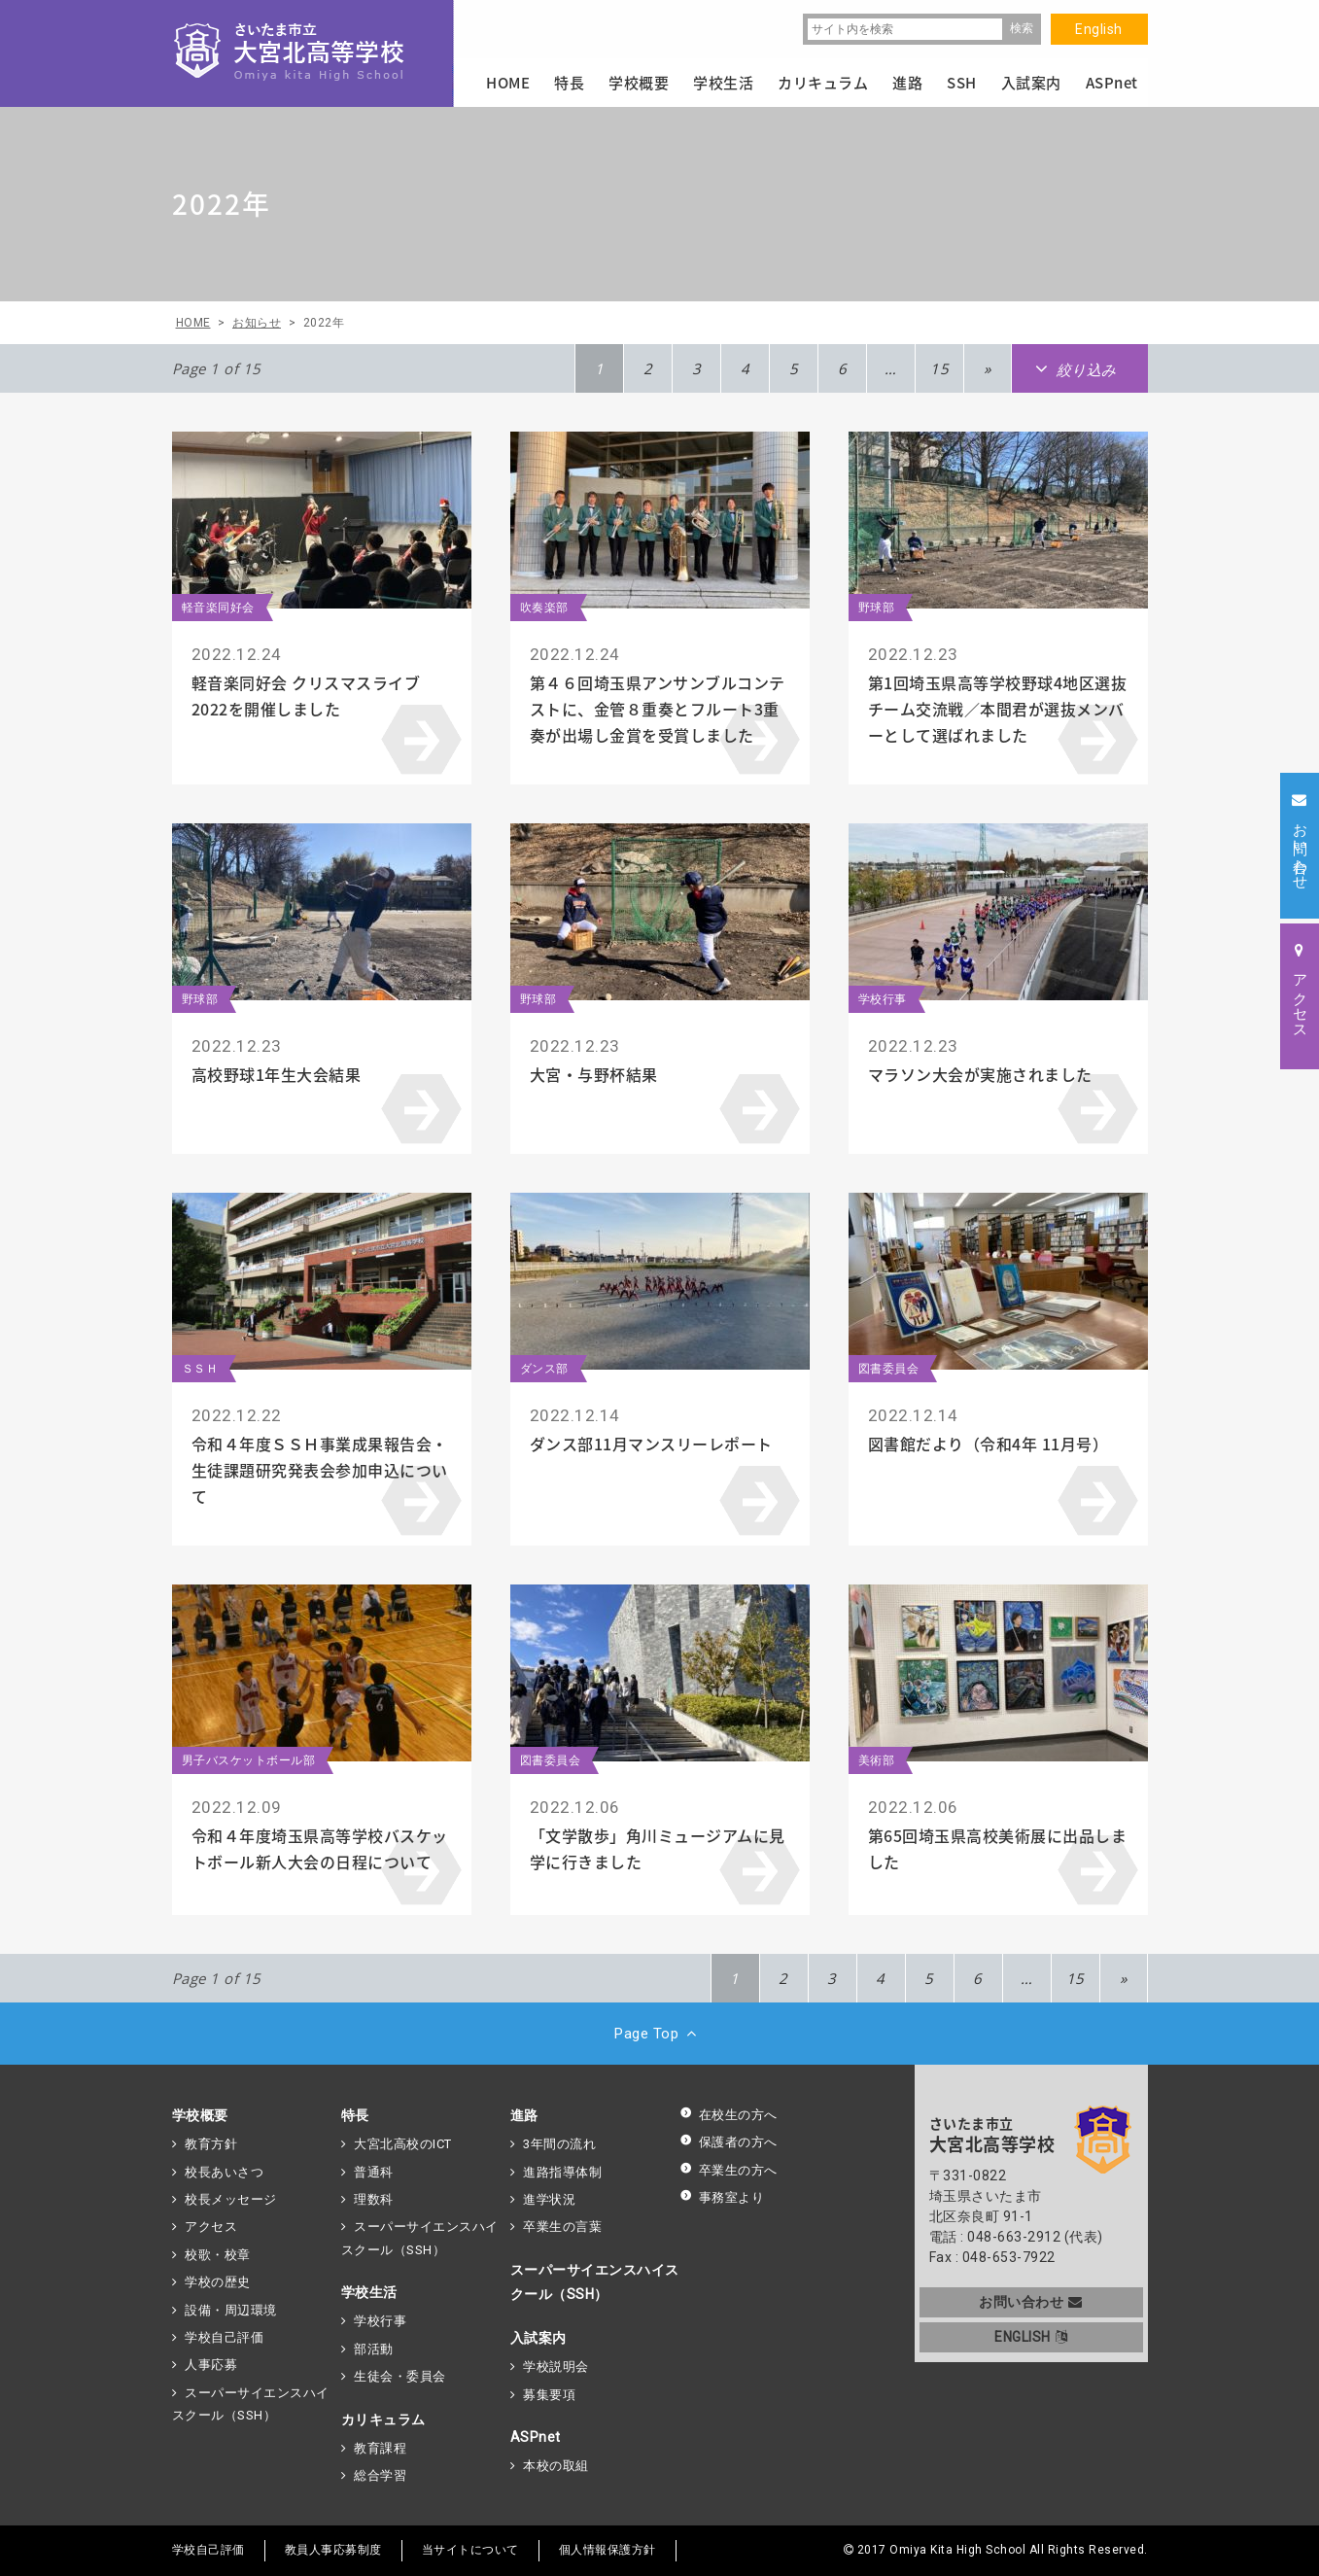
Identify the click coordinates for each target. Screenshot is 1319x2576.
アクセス (211, 2226)
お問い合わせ (1031, 2302)
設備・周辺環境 (231, 2310)
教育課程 (380, 2448)
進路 (524, 2115)
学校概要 (200, 2115)
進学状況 (549, 2199)
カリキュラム (383, 2419)
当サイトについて (470, 2550)
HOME (508, 82)
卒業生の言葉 (562, 2226)
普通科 (374, 2172)
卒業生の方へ (728, 2170)
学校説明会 (556, 2366)
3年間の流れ (559, 2144)
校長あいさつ (224, 2172)
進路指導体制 (562, 2172)
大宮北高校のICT (403, 2144)
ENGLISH (1030, 2337)
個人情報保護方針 (607, 2550)
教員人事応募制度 (333, 2550)
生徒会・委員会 (400, 2376)
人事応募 (211, 2364)
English (1099, 29)
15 (939, 368)
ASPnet (535, 2437)
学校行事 (380, 2321)
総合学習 (380, 2475)
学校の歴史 (218, 2282)
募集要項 (549, 2394)
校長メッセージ (231, 2199)
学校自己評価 (224, 2337)
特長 (355, 2115)
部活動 (374, 2349)
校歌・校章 (218, 2254)
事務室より (722, 2197)
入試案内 (538, 2338)
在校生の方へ (728, 2114)
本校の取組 (556, 2465)
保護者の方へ (728, 2142)
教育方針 (211, 2144)
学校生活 (369, 2292)
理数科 (374, 2199)
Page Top (659, 2033)
